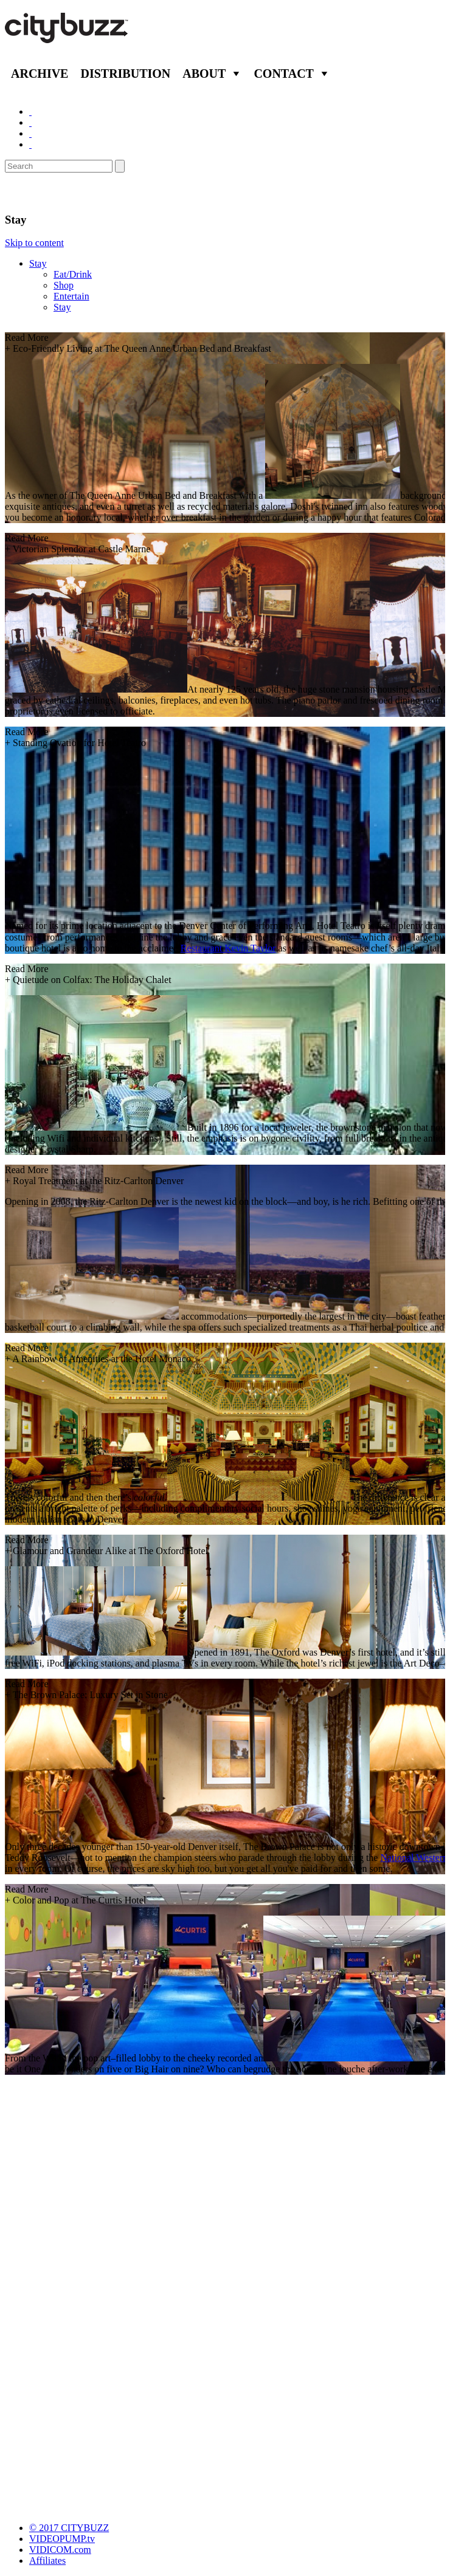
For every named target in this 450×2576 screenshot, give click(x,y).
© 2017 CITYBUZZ (69, 2528)
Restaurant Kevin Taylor (228, 948)
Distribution (125, 73)
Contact (284, 73)
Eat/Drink (73, 274)
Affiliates (47, 2560)
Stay (37, 263)
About (204, 73)
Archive (39, 73)
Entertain (71, 296)
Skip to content (34, 243)
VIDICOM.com (60, 2549)
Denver (27, 192)
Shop (64, 285)
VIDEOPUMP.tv (62, 2538)
